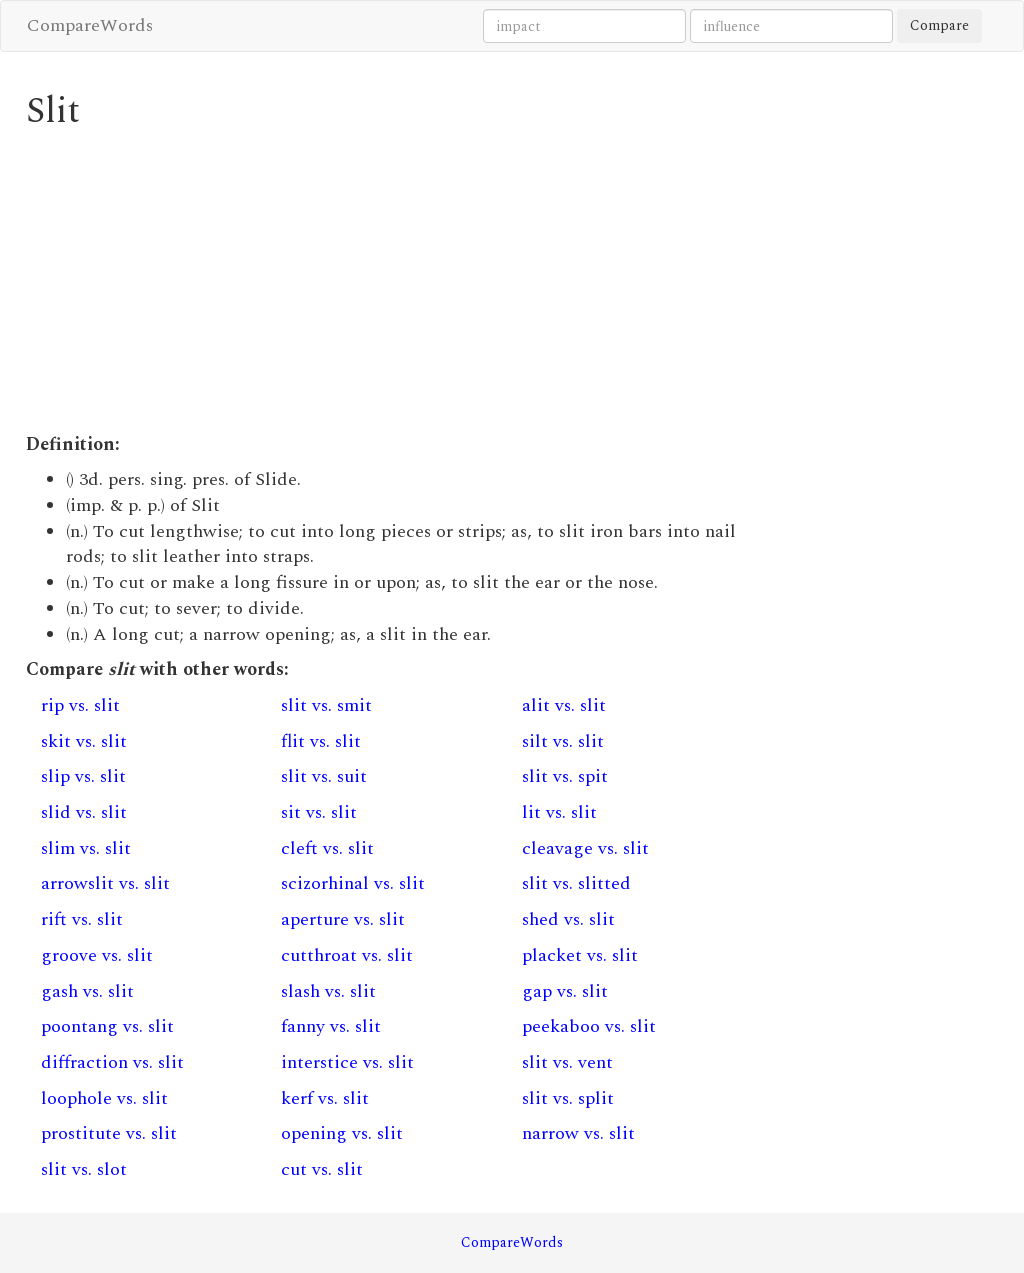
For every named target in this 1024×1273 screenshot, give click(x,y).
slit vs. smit (326, 705)
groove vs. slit (97, 955)
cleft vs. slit (327, 848)
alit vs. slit (564, 705)
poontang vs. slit (107, 1026)
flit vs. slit (321, 741)
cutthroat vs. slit (347, 955)
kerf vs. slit (325, 1098)
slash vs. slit (328, 991)
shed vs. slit (568, 919)
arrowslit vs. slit (105, 883)
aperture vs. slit (343, 919)
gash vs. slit (87, 991)
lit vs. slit (559, 812)
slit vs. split (568, 1098)
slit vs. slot (84, 1169)
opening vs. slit (342, 1133)
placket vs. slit (580, 955)
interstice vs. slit (347, 1062)
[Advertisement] (387, 282)
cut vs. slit (322, 1169)
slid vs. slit (84, 812)
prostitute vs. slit (109, 1133)
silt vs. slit (563, 741)
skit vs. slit (84, 741)
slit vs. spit (565, 776)
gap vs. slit (565, 991)
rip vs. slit (80, 705)
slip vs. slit (83, 776)
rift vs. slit (82, 919)
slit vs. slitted (576, 883)
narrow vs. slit (578, 1133)
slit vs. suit (324, 776)
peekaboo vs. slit (589, 1026)
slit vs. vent (567, 1062)
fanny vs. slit (331, 1026)
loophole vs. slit (104, 1098)
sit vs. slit (319, 812)
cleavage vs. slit (585, 848)
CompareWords (90, 25)
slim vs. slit (86, 848)
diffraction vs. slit (112, 1062)
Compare (939, 25)
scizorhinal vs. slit (353, 883)
